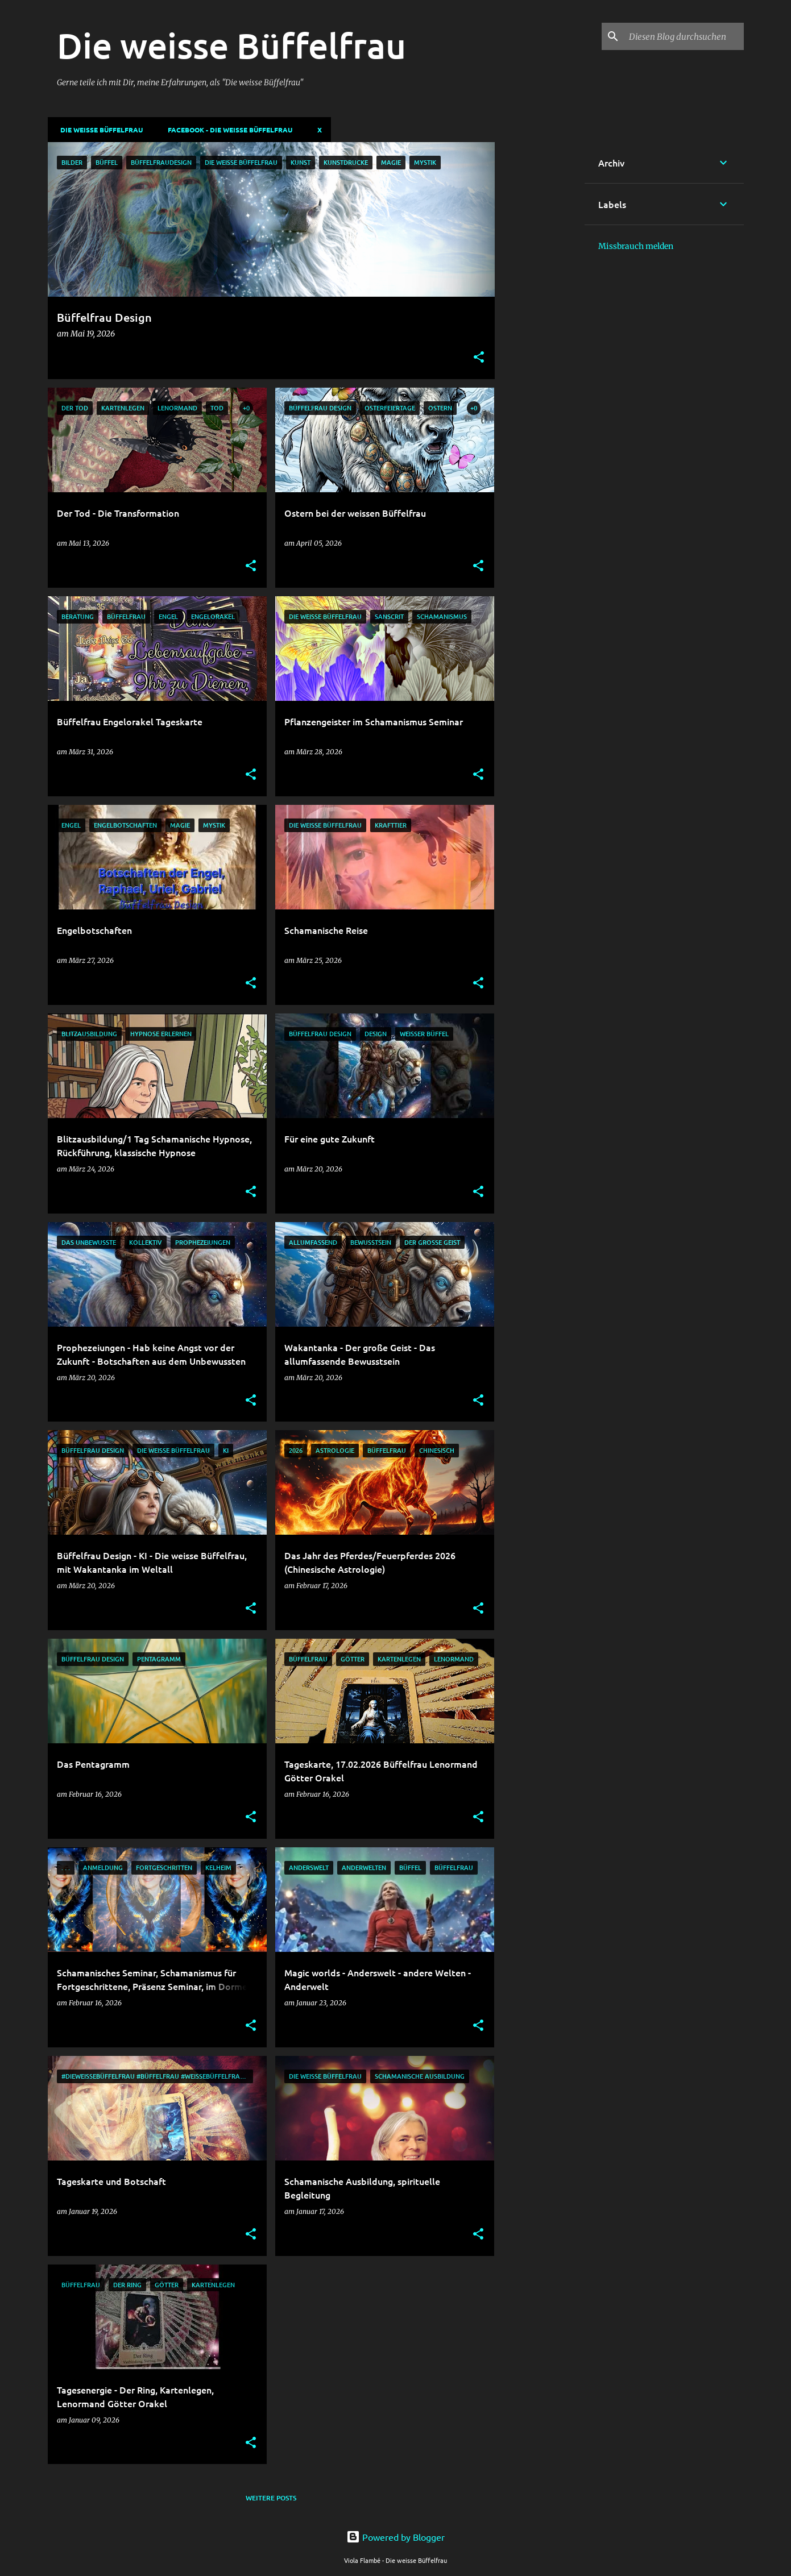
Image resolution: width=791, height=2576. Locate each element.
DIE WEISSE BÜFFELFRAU (98, 129)
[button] (479, 357)
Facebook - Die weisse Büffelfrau (226, 129)
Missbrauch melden (635, 246)
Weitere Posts (271, 2498)
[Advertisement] (539, 312)
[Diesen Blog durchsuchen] (684, 36)
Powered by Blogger (395, 2536)
